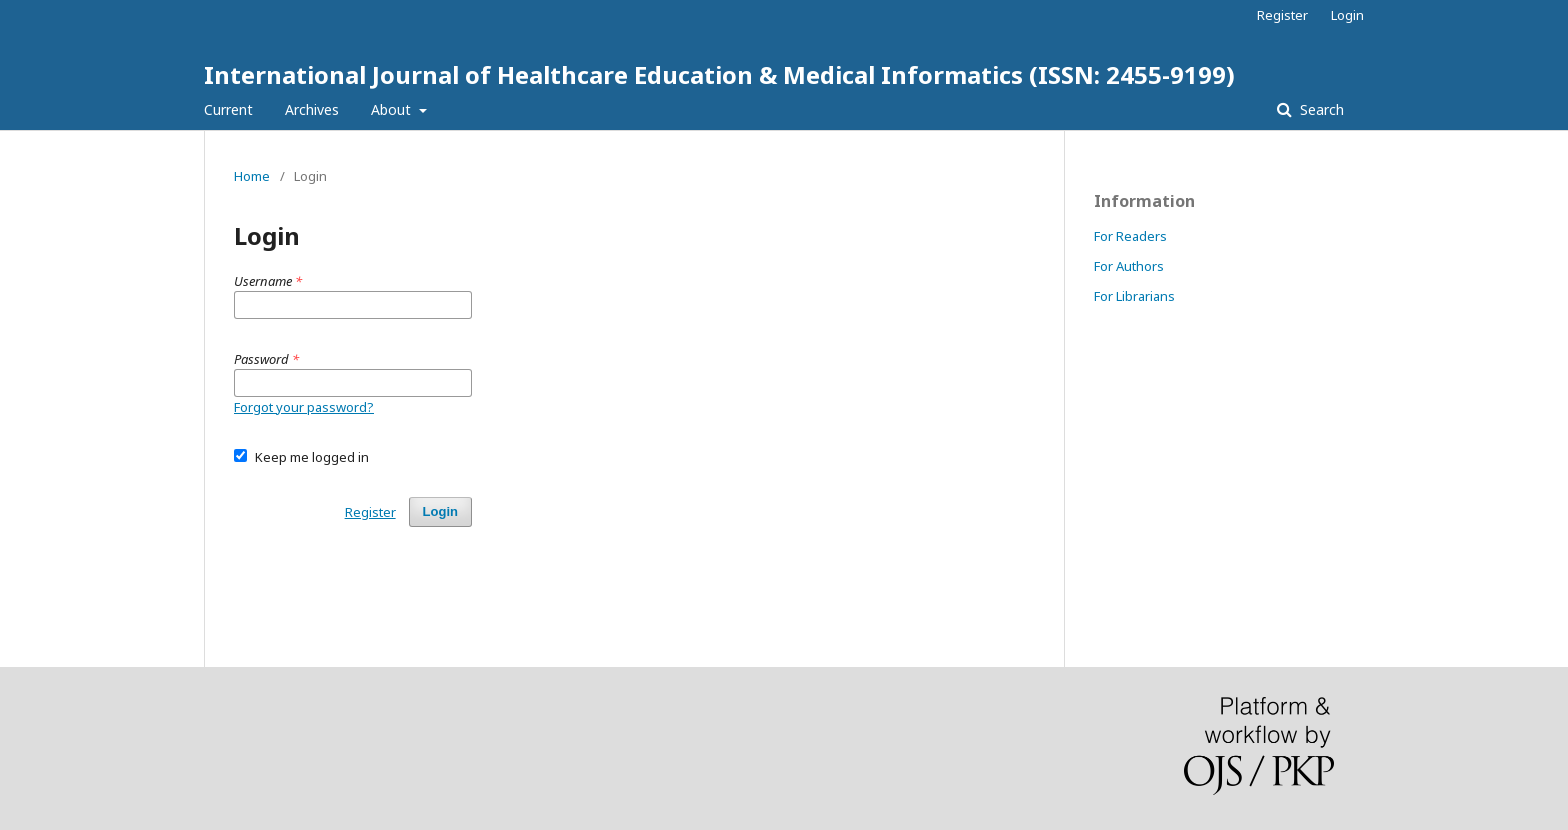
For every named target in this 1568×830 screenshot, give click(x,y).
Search (1320, 109)
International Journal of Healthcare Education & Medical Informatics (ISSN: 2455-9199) (719, 74)
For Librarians (1134, 296)
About (393, 109)
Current (228, 109)
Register (1282, 15)
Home (252, 176)
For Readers (1130, 236)
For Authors (1129, 266)
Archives (312, 109)
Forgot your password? (304, 407)
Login (1347, 15)
